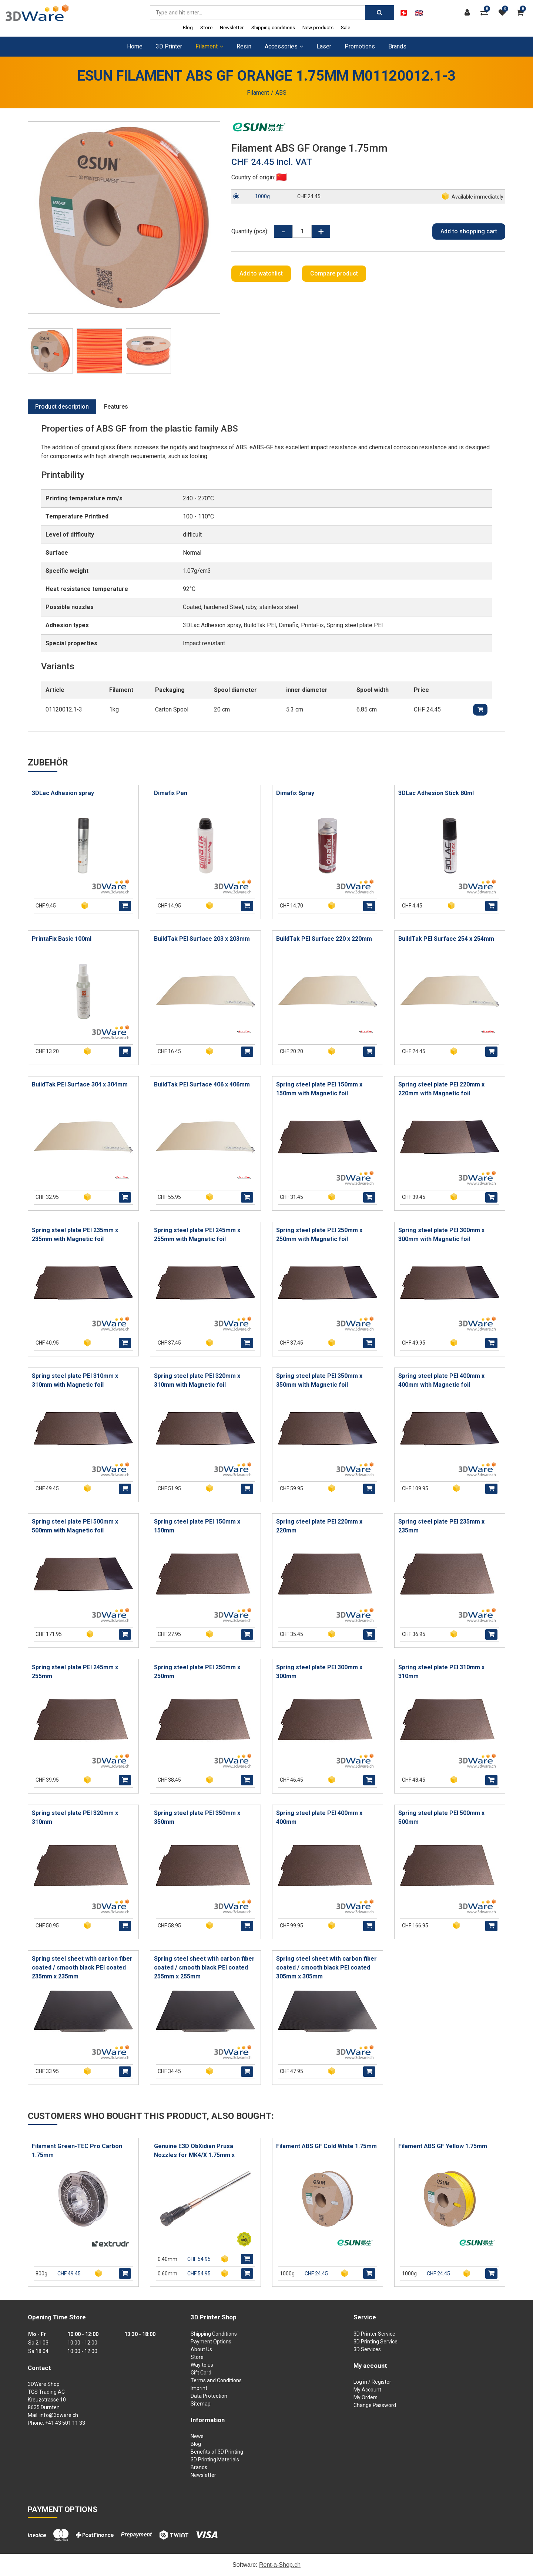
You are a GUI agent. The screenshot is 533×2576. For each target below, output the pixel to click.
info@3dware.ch (59, 2415)
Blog (188, 27)
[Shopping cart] (522, 12)
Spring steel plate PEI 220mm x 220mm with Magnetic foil (441, 1089)
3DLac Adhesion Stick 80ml (436, 793)
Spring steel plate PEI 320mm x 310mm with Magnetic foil (197, 1380)
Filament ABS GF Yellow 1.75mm (442, 2146)
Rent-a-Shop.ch (280, 2565)
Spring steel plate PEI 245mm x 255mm (75, 1672)
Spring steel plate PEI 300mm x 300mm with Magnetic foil (441, 1235)
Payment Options (211, 2342)
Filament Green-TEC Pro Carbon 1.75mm (77, 2151)
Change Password (374, 2405)
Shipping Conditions (214, 2334)
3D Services (367, 2349)
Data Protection (209, 2396)
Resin (244, 46)
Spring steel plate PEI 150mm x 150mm (197, 1526)
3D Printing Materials (215, 2459)
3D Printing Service (375, 2342)
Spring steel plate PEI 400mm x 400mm (319, 1817)
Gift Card (201, 2373)
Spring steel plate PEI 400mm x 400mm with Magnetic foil (441, 1380)
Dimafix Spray (295, 793)
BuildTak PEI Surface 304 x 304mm (80, 1084)
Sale (345, 27)
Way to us (202, 2365)
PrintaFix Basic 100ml (61, 938)
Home (135, 46)
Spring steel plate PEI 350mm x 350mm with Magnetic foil (319, 1380)
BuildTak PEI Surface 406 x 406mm (202, 1084)
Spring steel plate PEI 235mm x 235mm (441, 1526)
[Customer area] (469, 12)
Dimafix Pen (170, 793)
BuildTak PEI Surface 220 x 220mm (324, 938)
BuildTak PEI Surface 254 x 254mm (446, 938)
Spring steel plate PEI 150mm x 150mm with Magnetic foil (319, 1089)
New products (317, 27)
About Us (201, 2349)
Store (206, 27)
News (197, 2436)
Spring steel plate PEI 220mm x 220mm (319, 1526)
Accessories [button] (284, 46)
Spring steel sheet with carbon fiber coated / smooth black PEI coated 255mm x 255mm (204, 1967)
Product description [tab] (62, 406)
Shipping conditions (273, 27)
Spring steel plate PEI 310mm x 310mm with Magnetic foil (75, 1380)
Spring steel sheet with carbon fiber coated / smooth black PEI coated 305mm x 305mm (326, 1967)
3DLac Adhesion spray (63, 793)
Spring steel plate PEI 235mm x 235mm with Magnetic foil (75, 1235)
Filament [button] (209, 46)
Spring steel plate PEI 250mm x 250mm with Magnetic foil (319, 1235)
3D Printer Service (374, 2334)
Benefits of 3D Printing (217, 2452)
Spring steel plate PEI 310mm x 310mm (441, 1672)
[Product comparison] (486, 12)
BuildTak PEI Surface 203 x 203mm (202, 938)
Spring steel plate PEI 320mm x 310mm (75, 1817)
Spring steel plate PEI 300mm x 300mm (319, 1672)
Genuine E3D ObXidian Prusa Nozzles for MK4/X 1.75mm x (194, 2151)
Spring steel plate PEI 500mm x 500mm (441, 1817)
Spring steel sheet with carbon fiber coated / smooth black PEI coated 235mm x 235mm (82, 1967)
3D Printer (169, 46)
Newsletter (232, 27)
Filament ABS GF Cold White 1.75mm (326, 2146)
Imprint (199, 2388)
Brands (397, 46)
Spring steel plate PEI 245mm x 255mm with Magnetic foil (197, 1235)
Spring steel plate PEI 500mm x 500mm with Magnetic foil (75, 1526)
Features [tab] (116, 406)
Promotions (360, 46)
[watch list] (504, 12)
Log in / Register (372, 2382)
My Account (367, 2390)
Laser (323, 46)
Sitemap (201, 2404)
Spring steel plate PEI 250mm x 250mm (197, 1672)
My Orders (365, 2397)
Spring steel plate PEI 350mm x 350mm (197, 1817)
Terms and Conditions (216, 2380)
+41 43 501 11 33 (65, 2423)
